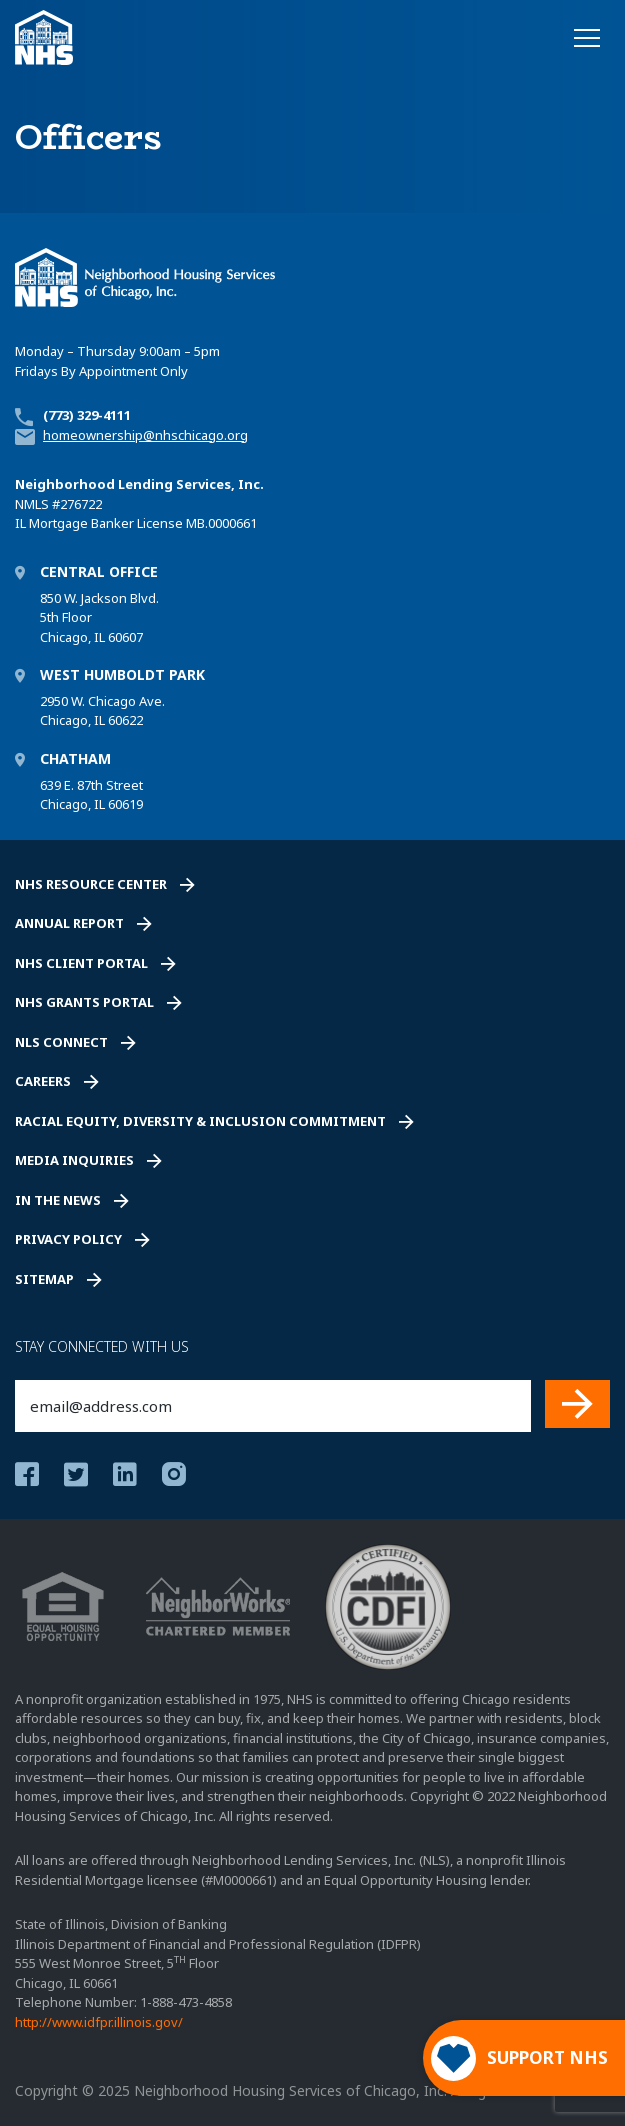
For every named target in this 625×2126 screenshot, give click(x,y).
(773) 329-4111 (87, 415)
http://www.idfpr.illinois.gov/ (99, 2022)
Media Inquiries (74, 1160)
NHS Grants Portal (84, 1002)
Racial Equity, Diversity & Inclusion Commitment (200, 1121)
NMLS (32, 504)
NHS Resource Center (91, 884)
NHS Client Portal (81, 963)
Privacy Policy (68, 1239)
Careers (43, 1081)
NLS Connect (61, 1042)
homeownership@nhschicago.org (145, 435)
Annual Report (69, 923)
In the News (58, 1200)
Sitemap (44, 1279)
